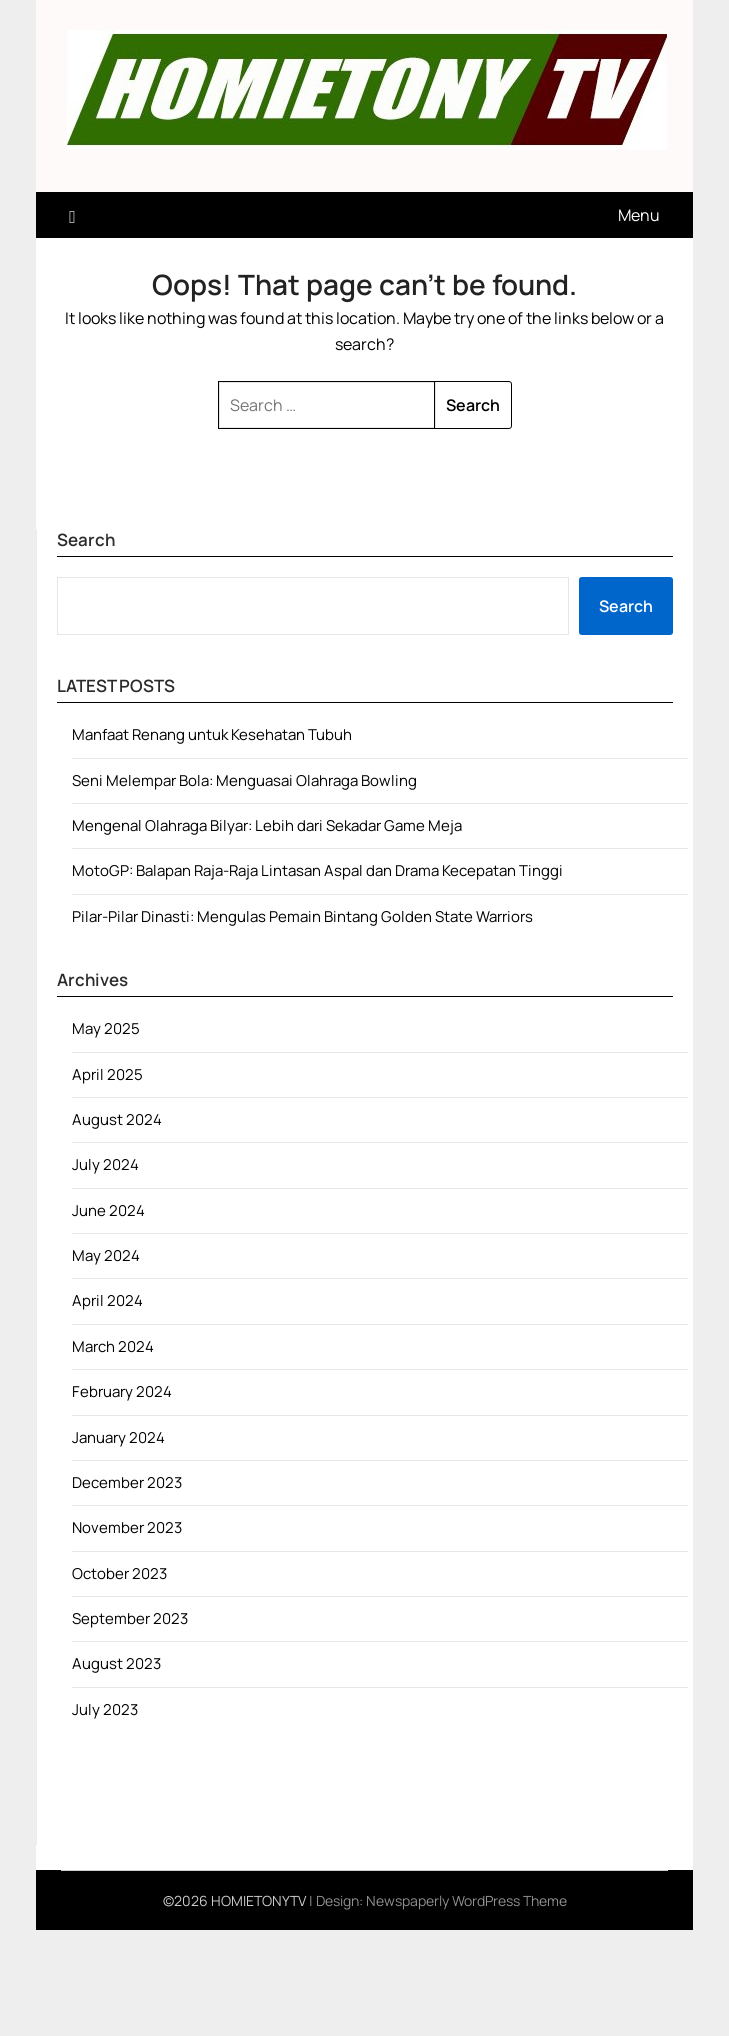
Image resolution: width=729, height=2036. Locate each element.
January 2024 (118, 1437)
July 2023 (105, 1709)
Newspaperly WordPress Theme (466, 1900)
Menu (639, 215)
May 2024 (106, 1255)
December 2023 (127, 1482)
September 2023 (130, 1618)
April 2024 (107, 1300)
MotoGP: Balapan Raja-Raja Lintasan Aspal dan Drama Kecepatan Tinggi (317, 870)
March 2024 (113, 1346)
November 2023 (127, 1527)
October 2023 (119, 1573)
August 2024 (117, 1119)
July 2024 (105, 1164)
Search (626, 606)
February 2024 (122, 1391)
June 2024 (108, 1210)
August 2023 (116, 1663)
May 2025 (106, 1028)
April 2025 (107, 1074)
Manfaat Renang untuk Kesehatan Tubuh (212, 734)
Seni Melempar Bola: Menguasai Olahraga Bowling (244, 780)
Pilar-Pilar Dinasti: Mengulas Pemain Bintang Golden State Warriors (302, 916)
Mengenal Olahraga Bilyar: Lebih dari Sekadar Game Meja (267, 825)
